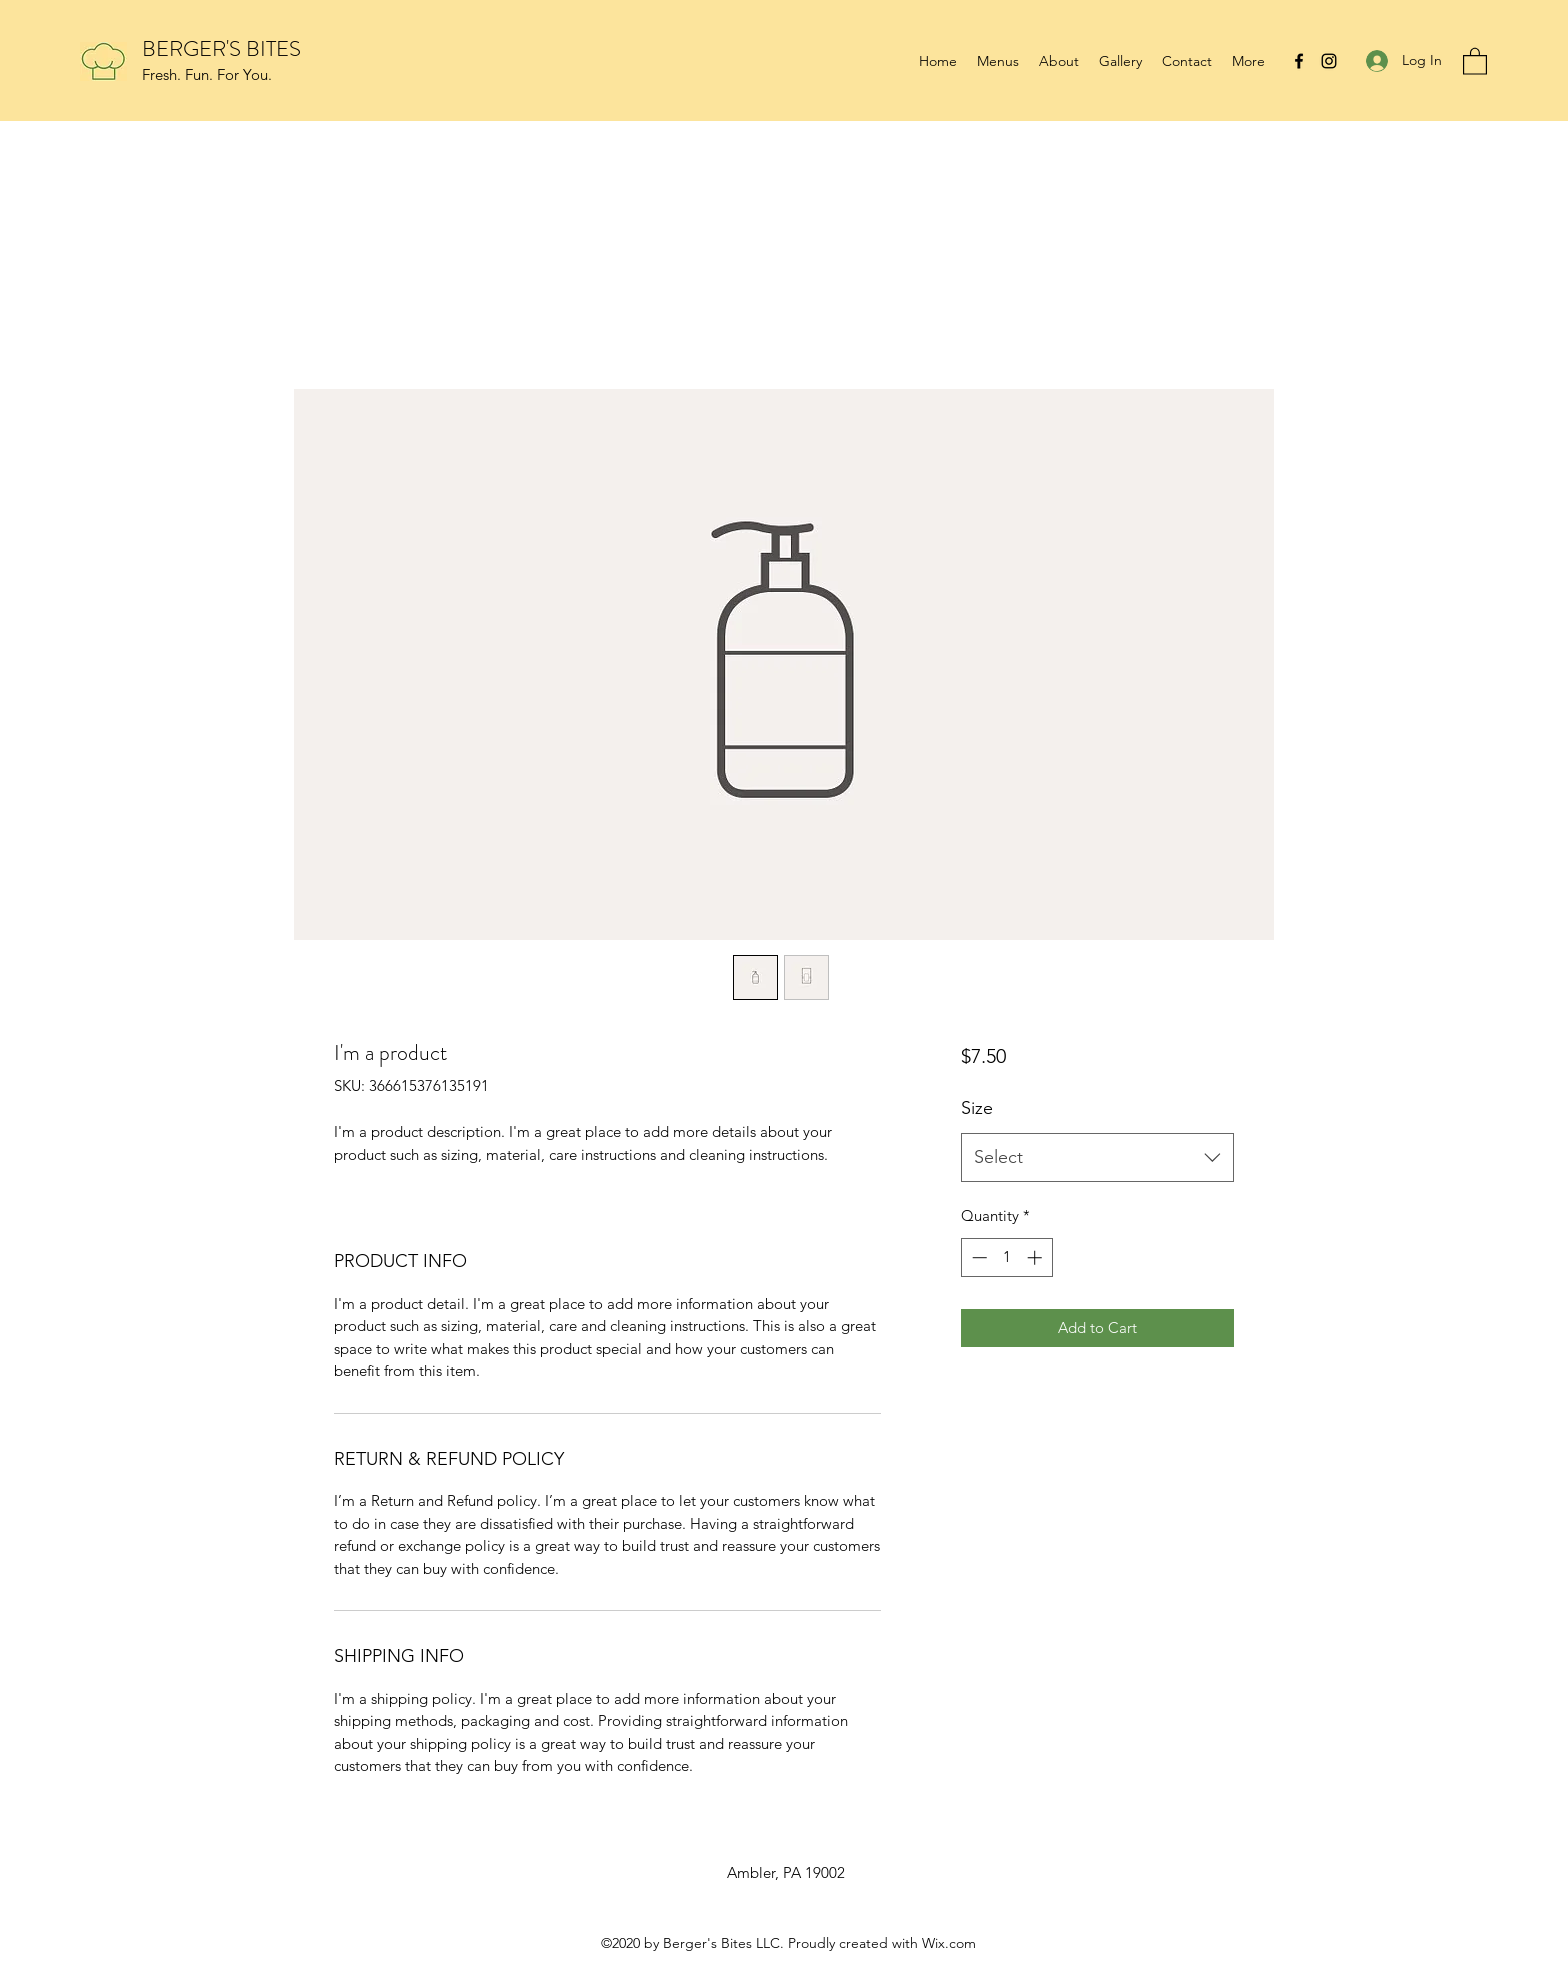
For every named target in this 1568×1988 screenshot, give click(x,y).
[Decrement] (977, 1257)
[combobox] (1097, 1158)
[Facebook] (1299, 61)
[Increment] (1036, 1257)
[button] (1475, 60)
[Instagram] (1329, 61)
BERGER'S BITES (221, 48)
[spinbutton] (1006, 1257)
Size (977, 1108)
